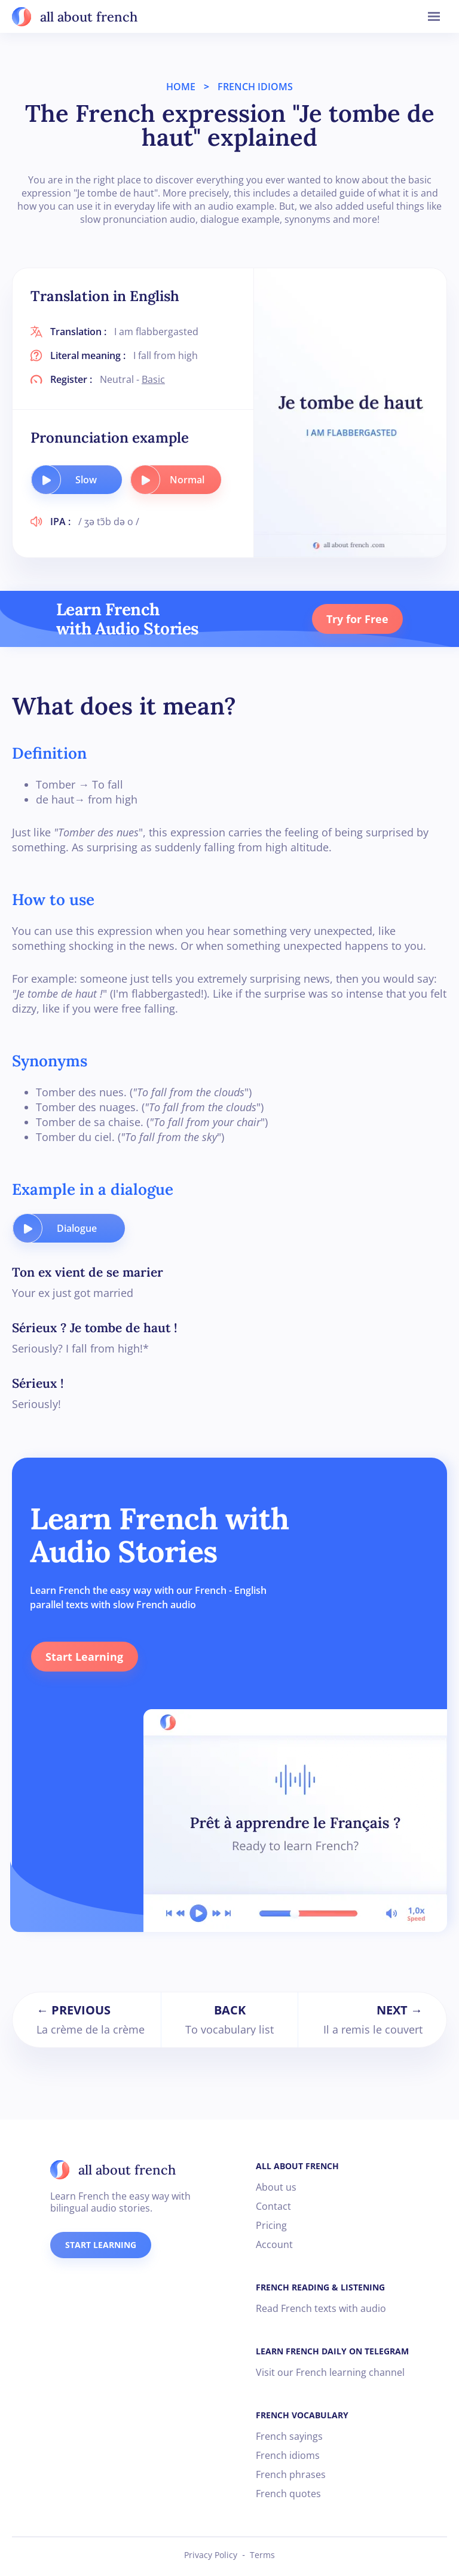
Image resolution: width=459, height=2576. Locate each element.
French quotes (288, 2494)
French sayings (289, 2436)
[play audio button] (46, 480)
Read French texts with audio (321, 2308)
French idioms (288, 2455)
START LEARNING (100, 2244)
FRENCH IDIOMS (255, 86)
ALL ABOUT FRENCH (297, 2166)
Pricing (271, 2225)
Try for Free (357, 619)
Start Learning (84, 1656)
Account (274, 2244)
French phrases (291, 2474)
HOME (180, 86)
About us (276, 2187)
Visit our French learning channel (330, 2372)
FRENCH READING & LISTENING (320, 2287)
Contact (273, 2206)
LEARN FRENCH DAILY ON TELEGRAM (332, 2351)
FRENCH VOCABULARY (302, 2415)
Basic (153, 379)
